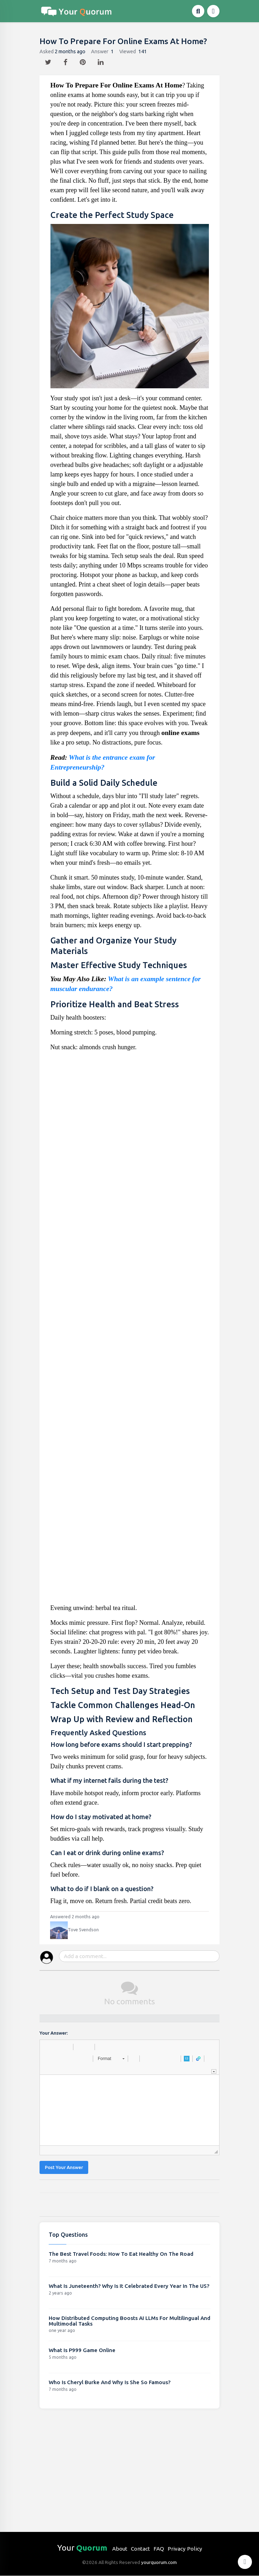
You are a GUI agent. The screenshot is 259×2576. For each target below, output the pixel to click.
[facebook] (66, 60)
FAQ (158, 2549)
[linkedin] (101, 60)
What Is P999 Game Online (82, 2350)
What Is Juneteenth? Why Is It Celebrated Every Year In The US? (129, 2286)
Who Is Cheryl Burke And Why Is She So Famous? (109, 2382)
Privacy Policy (185, 2549)
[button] (48, 2047)
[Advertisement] (129, 1330)
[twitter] (49, 60)
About (119, 2549)
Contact (140, 2549)
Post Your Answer (64, 2167)
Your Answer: (54, 2033)
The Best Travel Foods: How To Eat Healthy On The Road (121, 2254)
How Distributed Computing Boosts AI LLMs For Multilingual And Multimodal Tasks (129, 2321)
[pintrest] (83, 60)
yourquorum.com (159, 2562)
